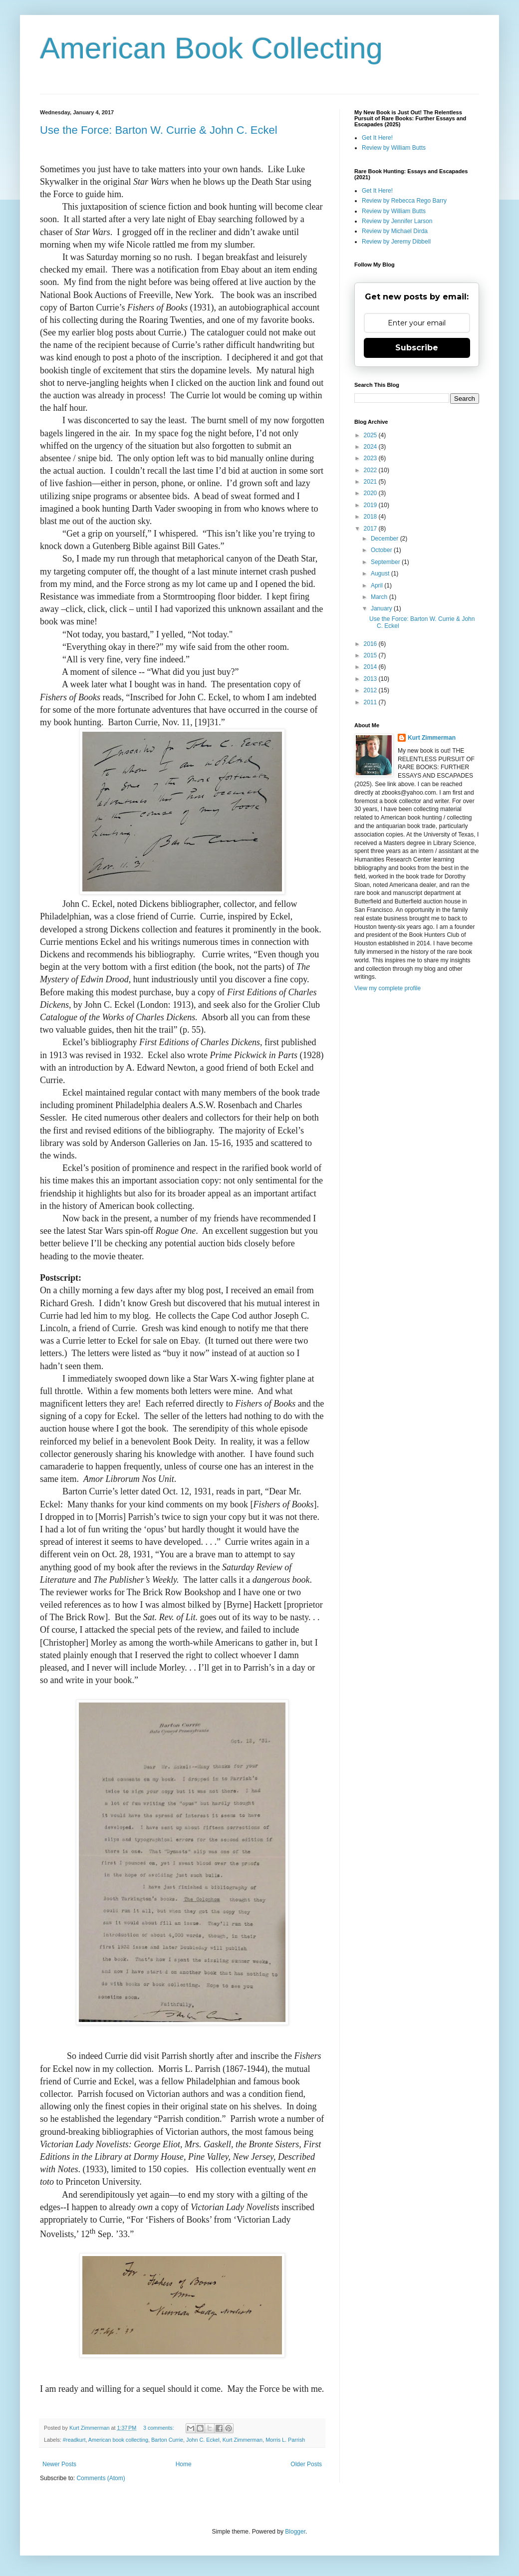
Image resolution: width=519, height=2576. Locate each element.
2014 (371, 666)
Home (184, 2464)
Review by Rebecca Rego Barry (404, 200)
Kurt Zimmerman (242, 2440)
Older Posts (306, 2464)
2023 (371, 458)
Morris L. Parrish (285, 2440)
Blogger (295, 2531)
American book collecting (118, 2440)
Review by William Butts (394, 147)
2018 (371, 516)
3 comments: (159, 2428)
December (385, 538)
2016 (371, 643)
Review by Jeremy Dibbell (396, 241)
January (382, 608)
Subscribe (416, 347)
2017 (371, 528)
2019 (371, 505)
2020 (371, 493)
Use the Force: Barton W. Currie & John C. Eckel (158, 130)
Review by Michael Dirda (395, 231)
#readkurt (74, 2440)
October (382, 550)
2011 (371, 702)
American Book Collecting (211, 48)
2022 (371, 470)
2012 (371, 690)
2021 (371, 481)
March (380, 596)
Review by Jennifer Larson (397, 221)
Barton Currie (167, 2440)
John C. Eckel (203, 2440)
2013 (371, 678)
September (386, 562)
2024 (371, 446)
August (381, 573)
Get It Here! (377, 137)
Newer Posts (59, 2464)
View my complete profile (387, 988)
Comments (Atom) (100, 2478)
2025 (371, 435)
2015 (371, 655)
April (377, 585)
